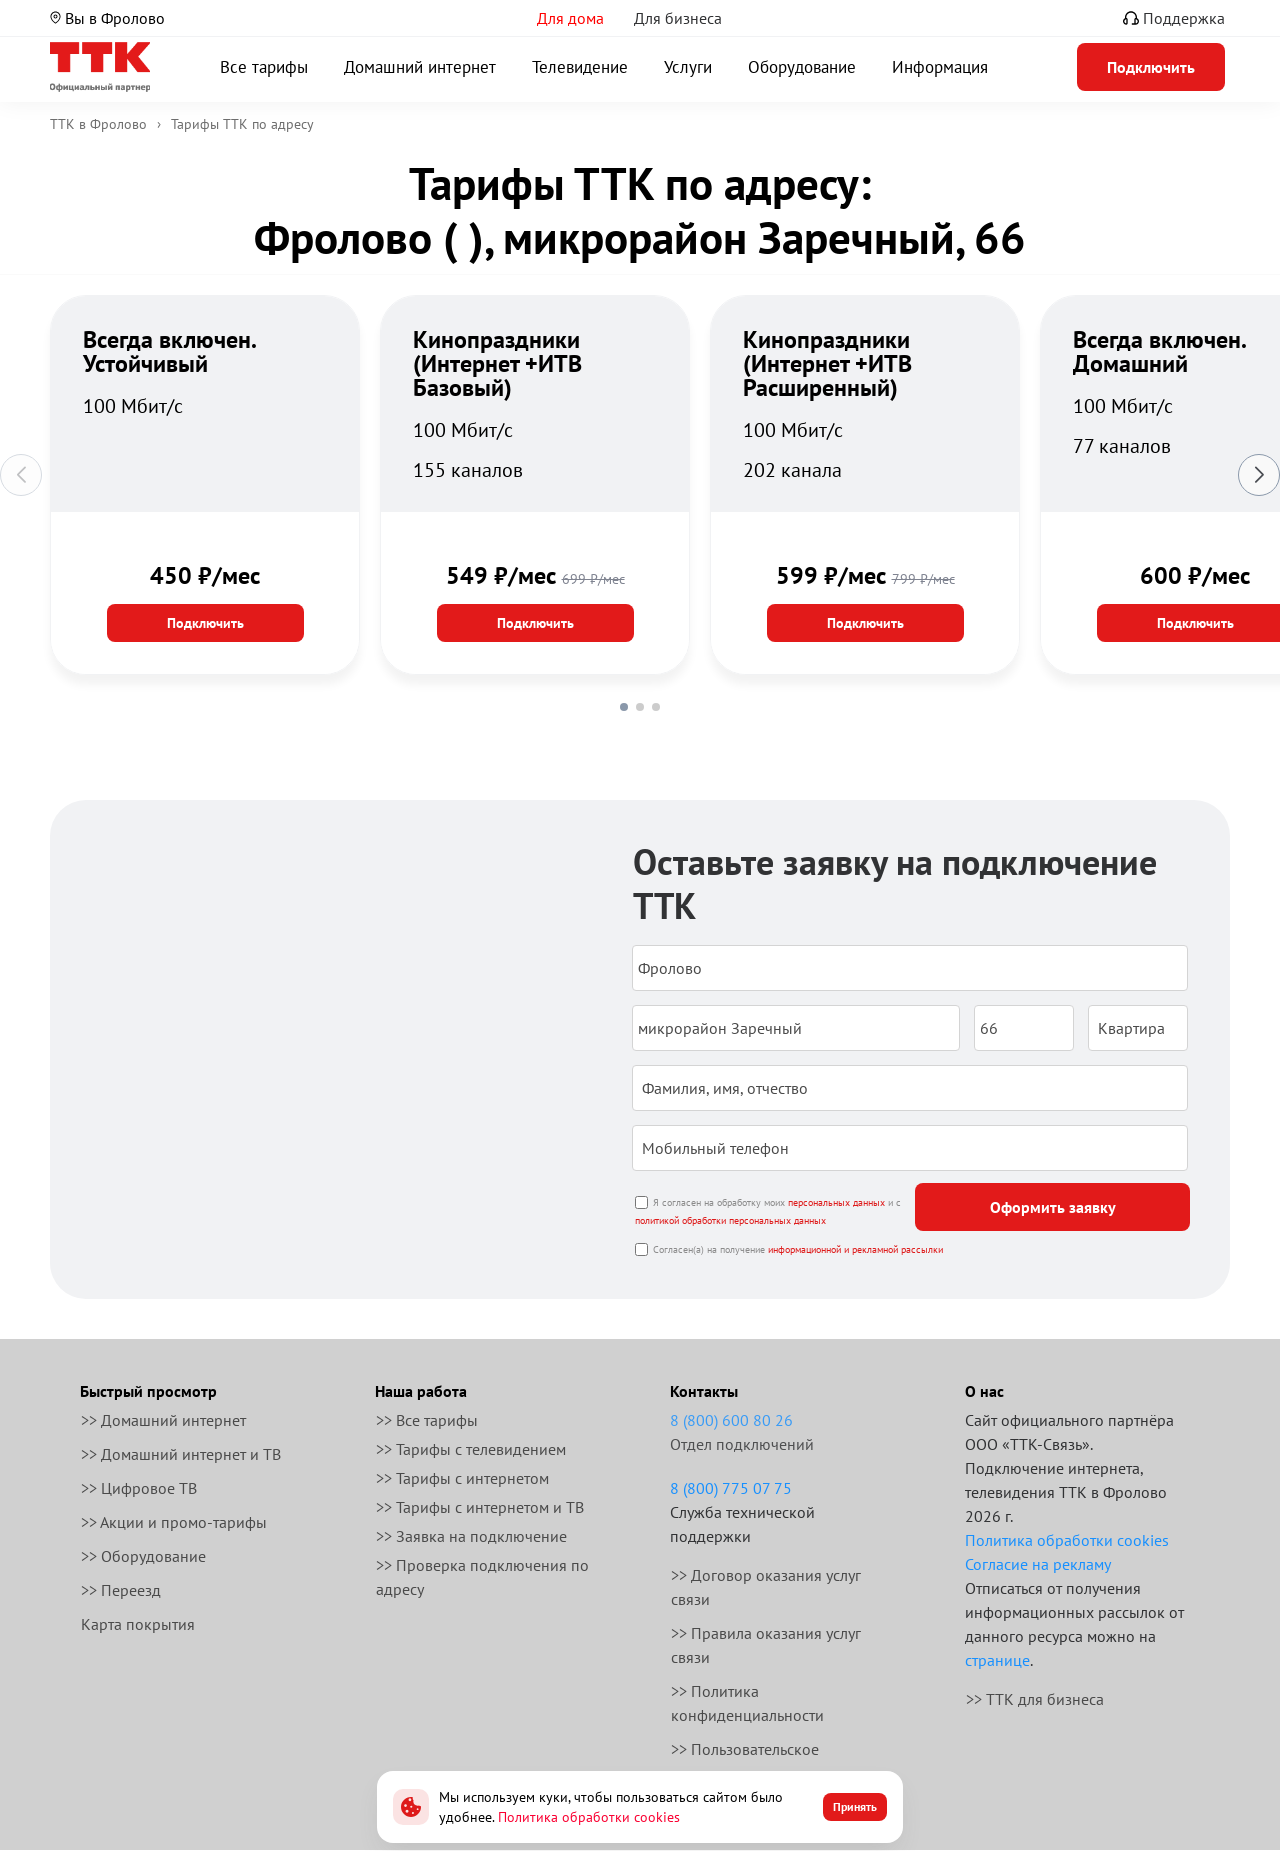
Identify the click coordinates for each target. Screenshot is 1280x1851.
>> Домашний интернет (163, 1420)
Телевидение (580, 67)
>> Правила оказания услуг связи (766, 1645)
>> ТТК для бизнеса (1035, 1699)
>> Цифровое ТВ (139, 1488)
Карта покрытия (138, 1624)
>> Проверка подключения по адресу (482, 1577)
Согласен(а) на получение (798, 1249)
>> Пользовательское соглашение (745, 1761)
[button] (624, 707)
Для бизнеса (678, 18)
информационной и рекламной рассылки (855, 1249)
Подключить (205, 623)
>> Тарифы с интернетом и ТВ (480, 1507)
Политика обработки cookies (1067, 1540)
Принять (855, 1806)
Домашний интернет (420, 67)
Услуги (688, 67)
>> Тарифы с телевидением (471, 1449)
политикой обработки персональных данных (730, 1220)
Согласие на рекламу (1038, 1564)
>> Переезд (121, 1590)
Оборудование (802, 67)
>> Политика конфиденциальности (747, 1703)
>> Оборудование (143, 1556)
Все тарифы (264, 67)
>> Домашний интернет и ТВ (181, 1454)
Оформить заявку (1053, 1207)
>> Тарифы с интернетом (462, 1478)
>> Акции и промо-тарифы (174, 1522)
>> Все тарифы (427, 1420)
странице (997, 1660)
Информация (940, 67)
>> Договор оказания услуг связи (766, 1587)
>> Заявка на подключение (471, 1536)
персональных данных (836, 1202)
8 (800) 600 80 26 (731, 1420)
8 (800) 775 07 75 (731, 1488)
